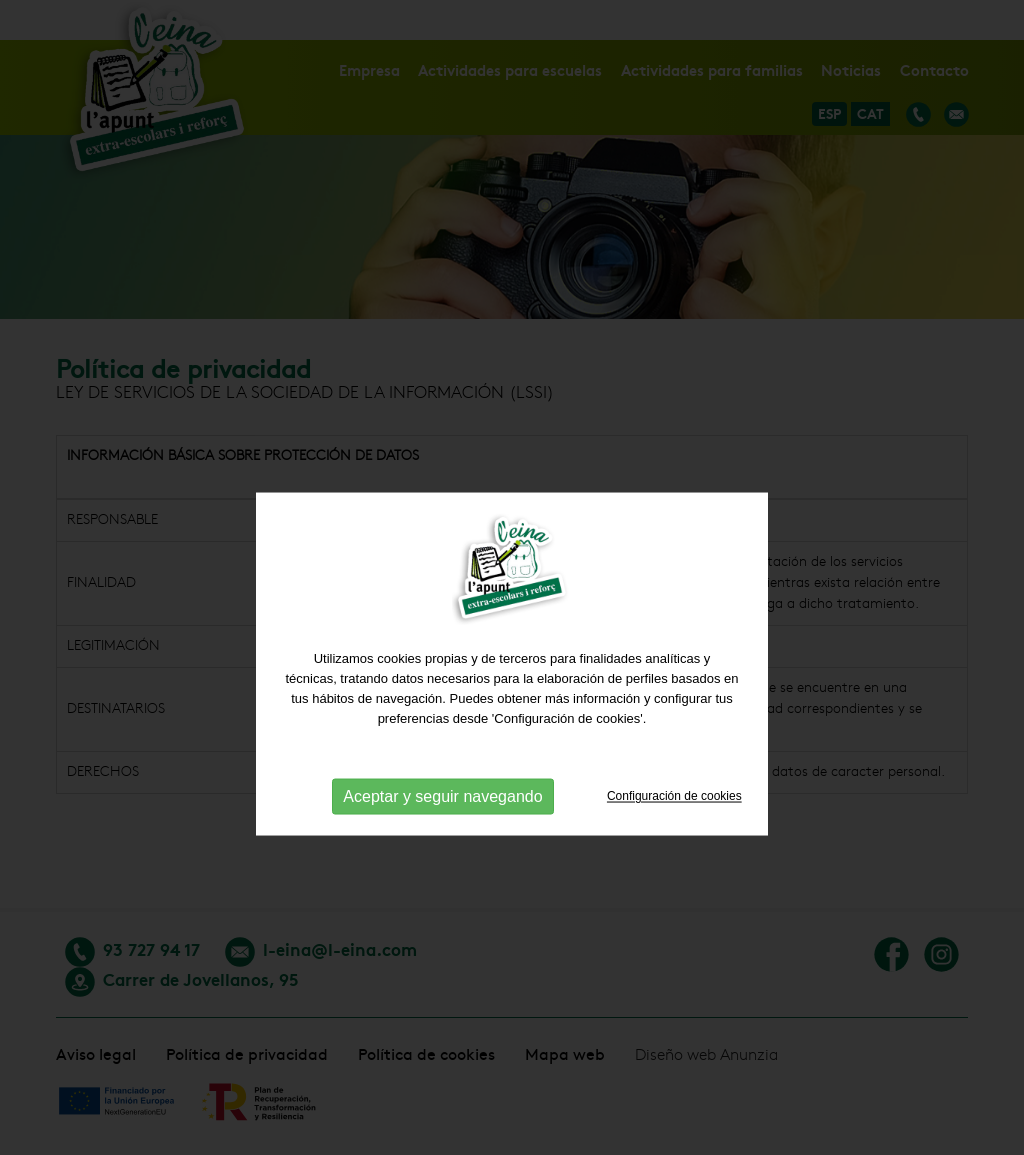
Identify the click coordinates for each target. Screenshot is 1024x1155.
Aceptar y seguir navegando (442, 879)
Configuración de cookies (674, 879)
